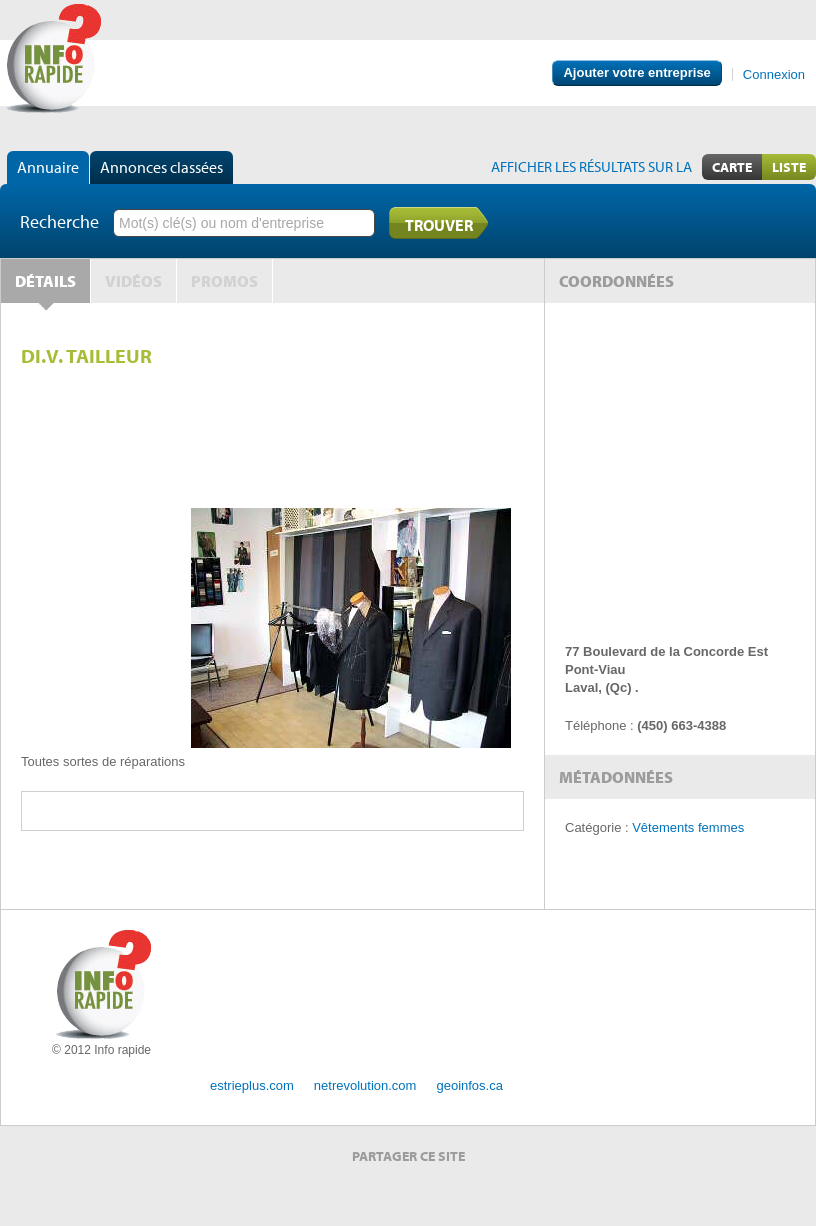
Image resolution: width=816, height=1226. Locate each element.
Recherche (59, 221)
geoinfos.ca (469, 1085)
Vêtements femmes (688, 827)
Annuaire (48, 167)
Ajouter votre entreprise (636, 72)
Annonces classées (161, 167)
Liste (789, 167)
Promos (224, 281)
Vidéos (133, 281)
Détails (45, 281)
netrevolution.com (365, 1085)
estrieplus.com (252, 1085)
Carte (732, 167)
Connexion (774, 74)
